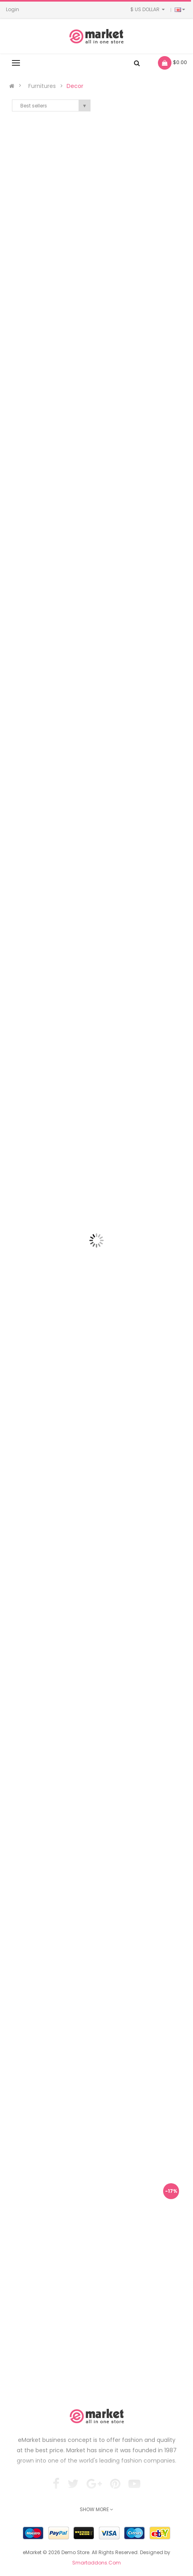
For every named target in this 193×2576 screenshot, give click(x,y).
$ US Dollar (148, 9)
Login (12, 9)
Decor (75, 86)
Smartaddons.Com (96, 2562)
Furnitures (42, 86)
